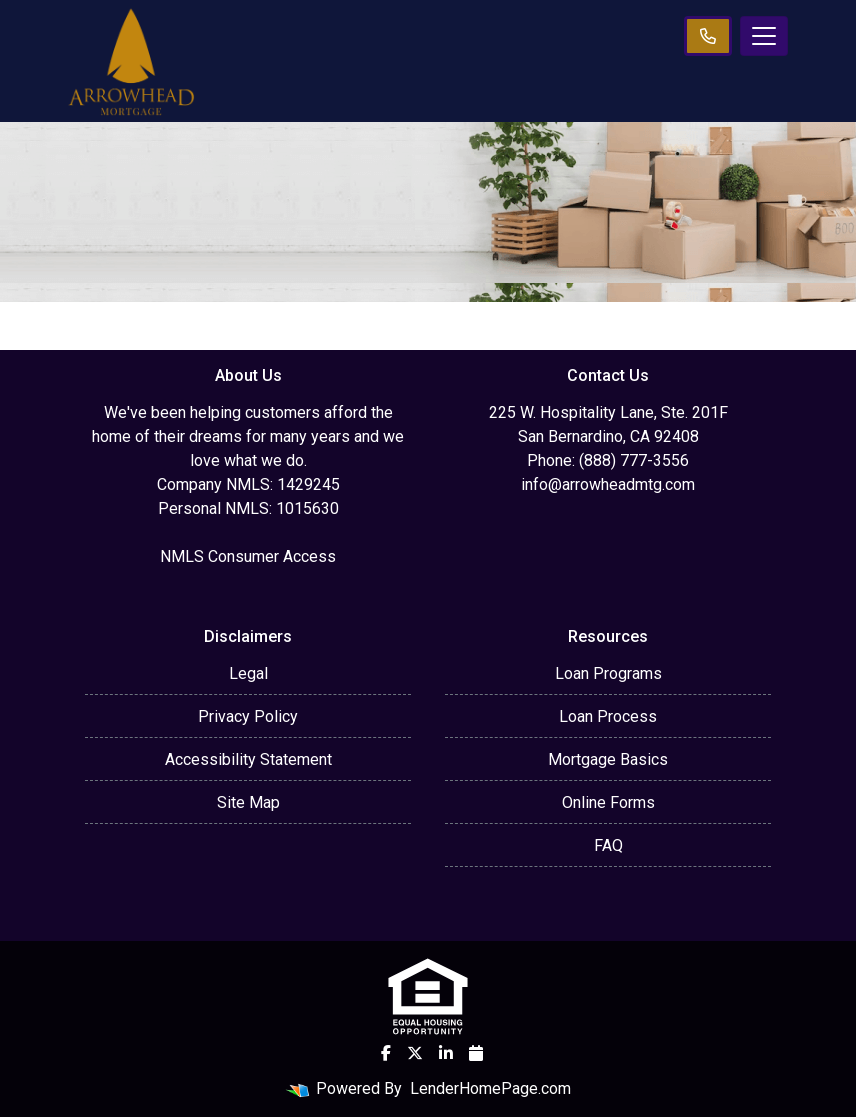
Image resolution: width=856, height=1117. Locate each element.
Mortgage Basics (608, 759)
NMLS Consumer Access (248, 556)
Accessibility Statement (248, 759)
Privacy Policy (248, 716)
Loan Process (608, 716)
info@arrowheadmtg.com (608, 484)
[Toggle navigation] (764, 36)
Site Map (248, 802)
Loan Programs (608, 673)
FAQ (608, 845)
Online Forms (608, 802)
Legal (248, 673)
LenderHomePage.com (490, 1088)
